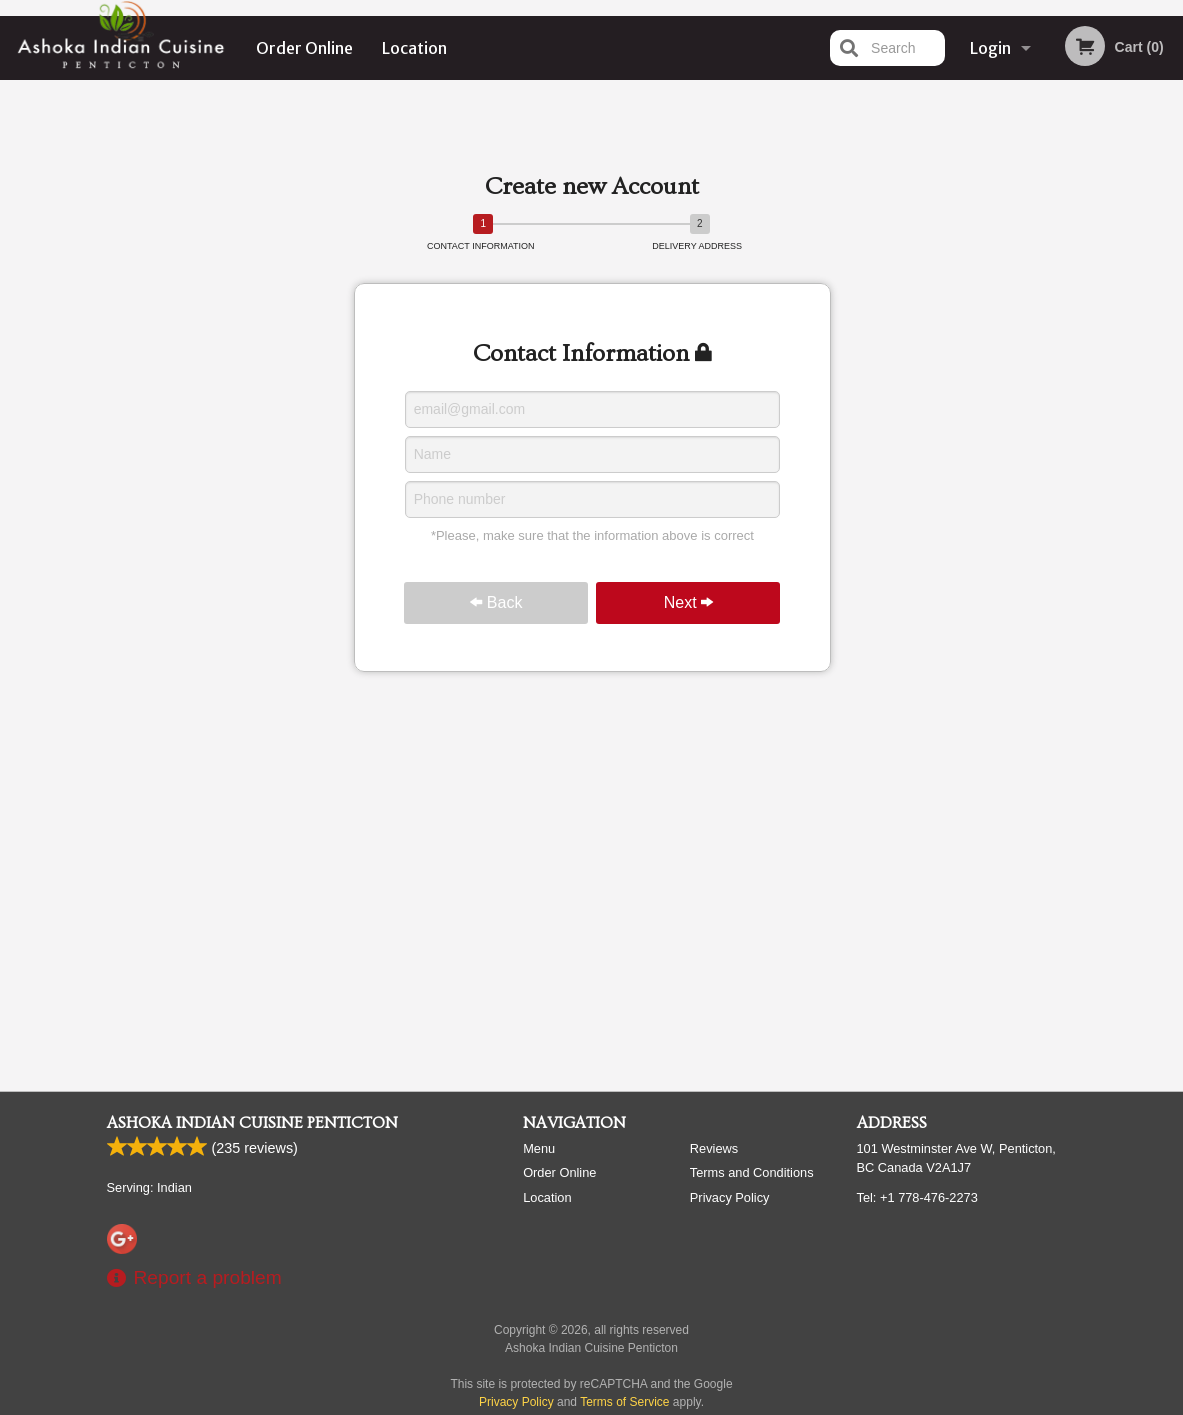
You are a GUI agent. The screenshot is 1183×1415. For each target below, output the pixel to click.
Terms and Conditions (752, 1172)
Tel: (917, 1197)
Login (990, 48)
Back (496, 602)
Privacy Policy (730, 1197)
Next (688, 602)
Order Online (304, 48)
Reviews (714, 1148)
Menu (539, 1148)
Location (414, 48)
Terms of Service (624, 1402)
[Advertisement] (592, 135)
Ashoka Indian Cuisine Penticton (252, 1123)
